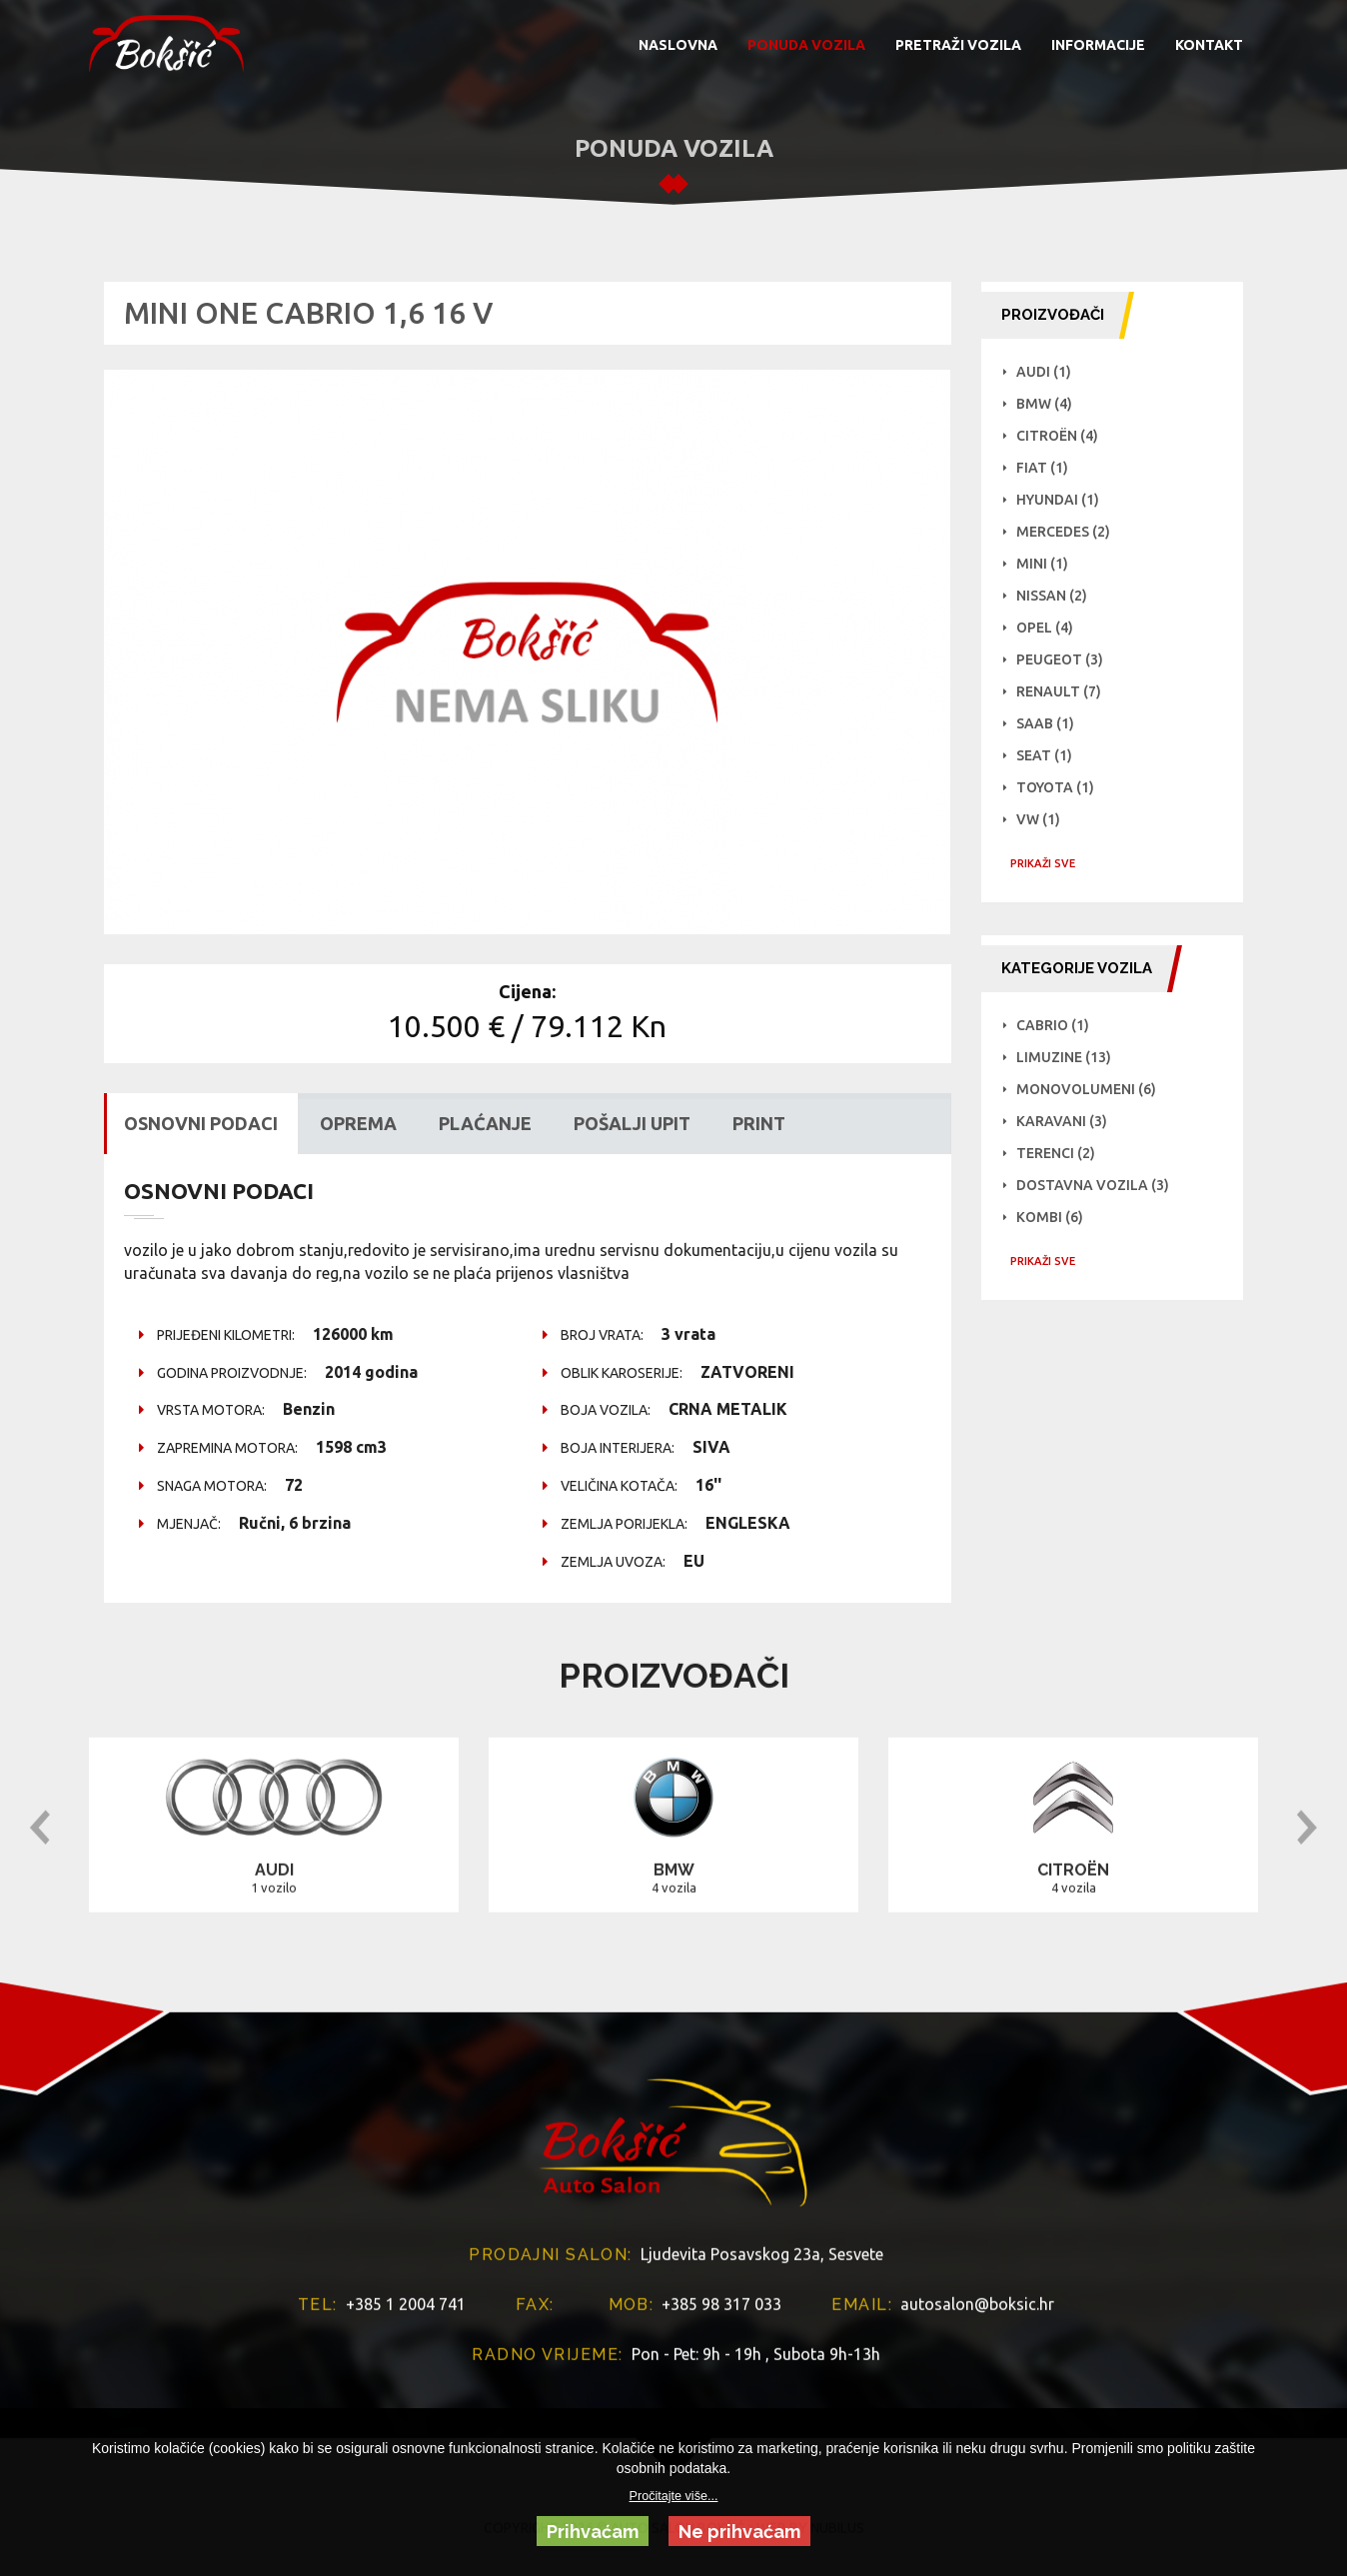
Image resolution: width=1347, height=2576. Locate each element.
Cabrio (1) (1236, 1025)
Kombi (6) (1233, 1217)
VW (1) (1062, 819)
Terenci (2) (1239, 1153)
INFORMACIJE (1098, 45)
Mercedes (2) (1087, 532)
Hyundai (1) (1081, 500)
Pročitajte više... (674, 2496)
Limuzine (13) (1247, 1057)
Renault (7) (1082, 691)
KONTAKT (1209, 45)
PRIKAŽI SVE (1066, 863)
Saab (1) (1069, 723)
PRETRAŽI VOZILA (958, 45)
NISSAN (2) (1075, 596)
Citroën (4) (1081, 436)
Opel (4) (1068, 628)
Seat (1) (1068, 755)
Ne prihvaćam (739, 2531)
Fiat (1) (1066, 468)
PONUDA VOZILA (806, 45)
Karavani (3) (1245, 1121)
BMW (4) (1068, 404)
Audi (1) (1067, 372)
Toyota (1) (1079, 787)
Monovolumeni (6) (1270, 1089)
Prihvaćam (593, 2531)
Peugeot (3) (1083, 659)
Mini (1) (1066, 564)
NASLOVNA (678, 45)
